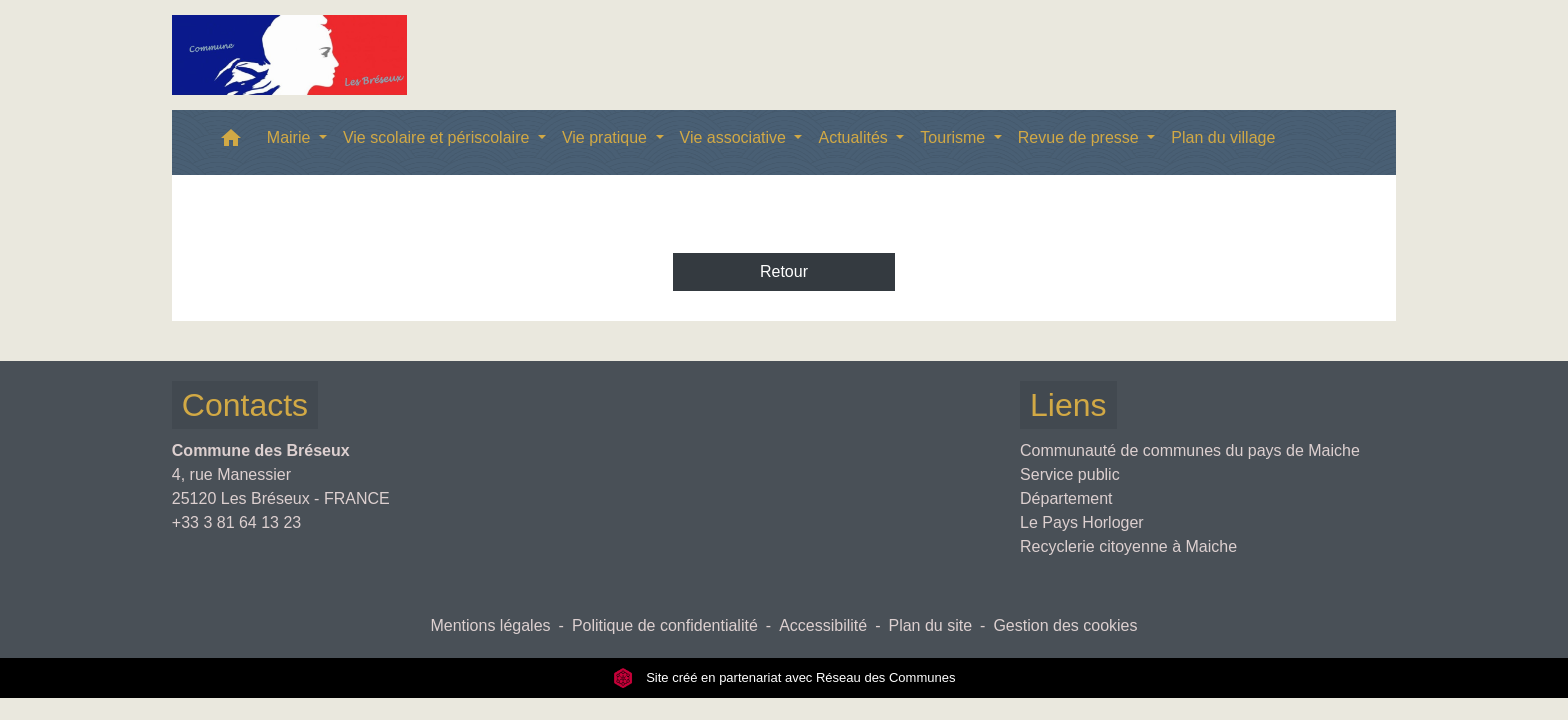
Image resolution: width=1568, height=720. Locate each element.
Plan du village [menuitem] (1223, 137)
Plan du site (930, 625)
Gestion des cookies (1065, 625)
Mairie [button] (291, 137)
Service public (1070, 474)
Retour (784, 271)
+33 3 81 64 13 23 (236, 522)
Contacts (245, 405)
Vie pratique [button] (607, 137)
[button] (231, 142)
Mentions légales (490, 625)
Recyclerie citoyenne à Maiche (1128, 546)
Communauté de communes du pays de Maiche (1190, 450)
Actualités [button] (855, 137)
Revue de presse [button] (1080, 137)
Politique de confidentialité (665, 625)
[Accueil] (289, 55)
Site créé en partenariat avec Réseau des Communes (784, 677)
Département (1066, 498)
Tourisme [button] (954, 137)
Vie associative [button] (735, 137)
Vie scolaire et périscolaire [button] (438, 137)
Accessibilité (823, 625)
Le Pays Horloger (1082, 522)
